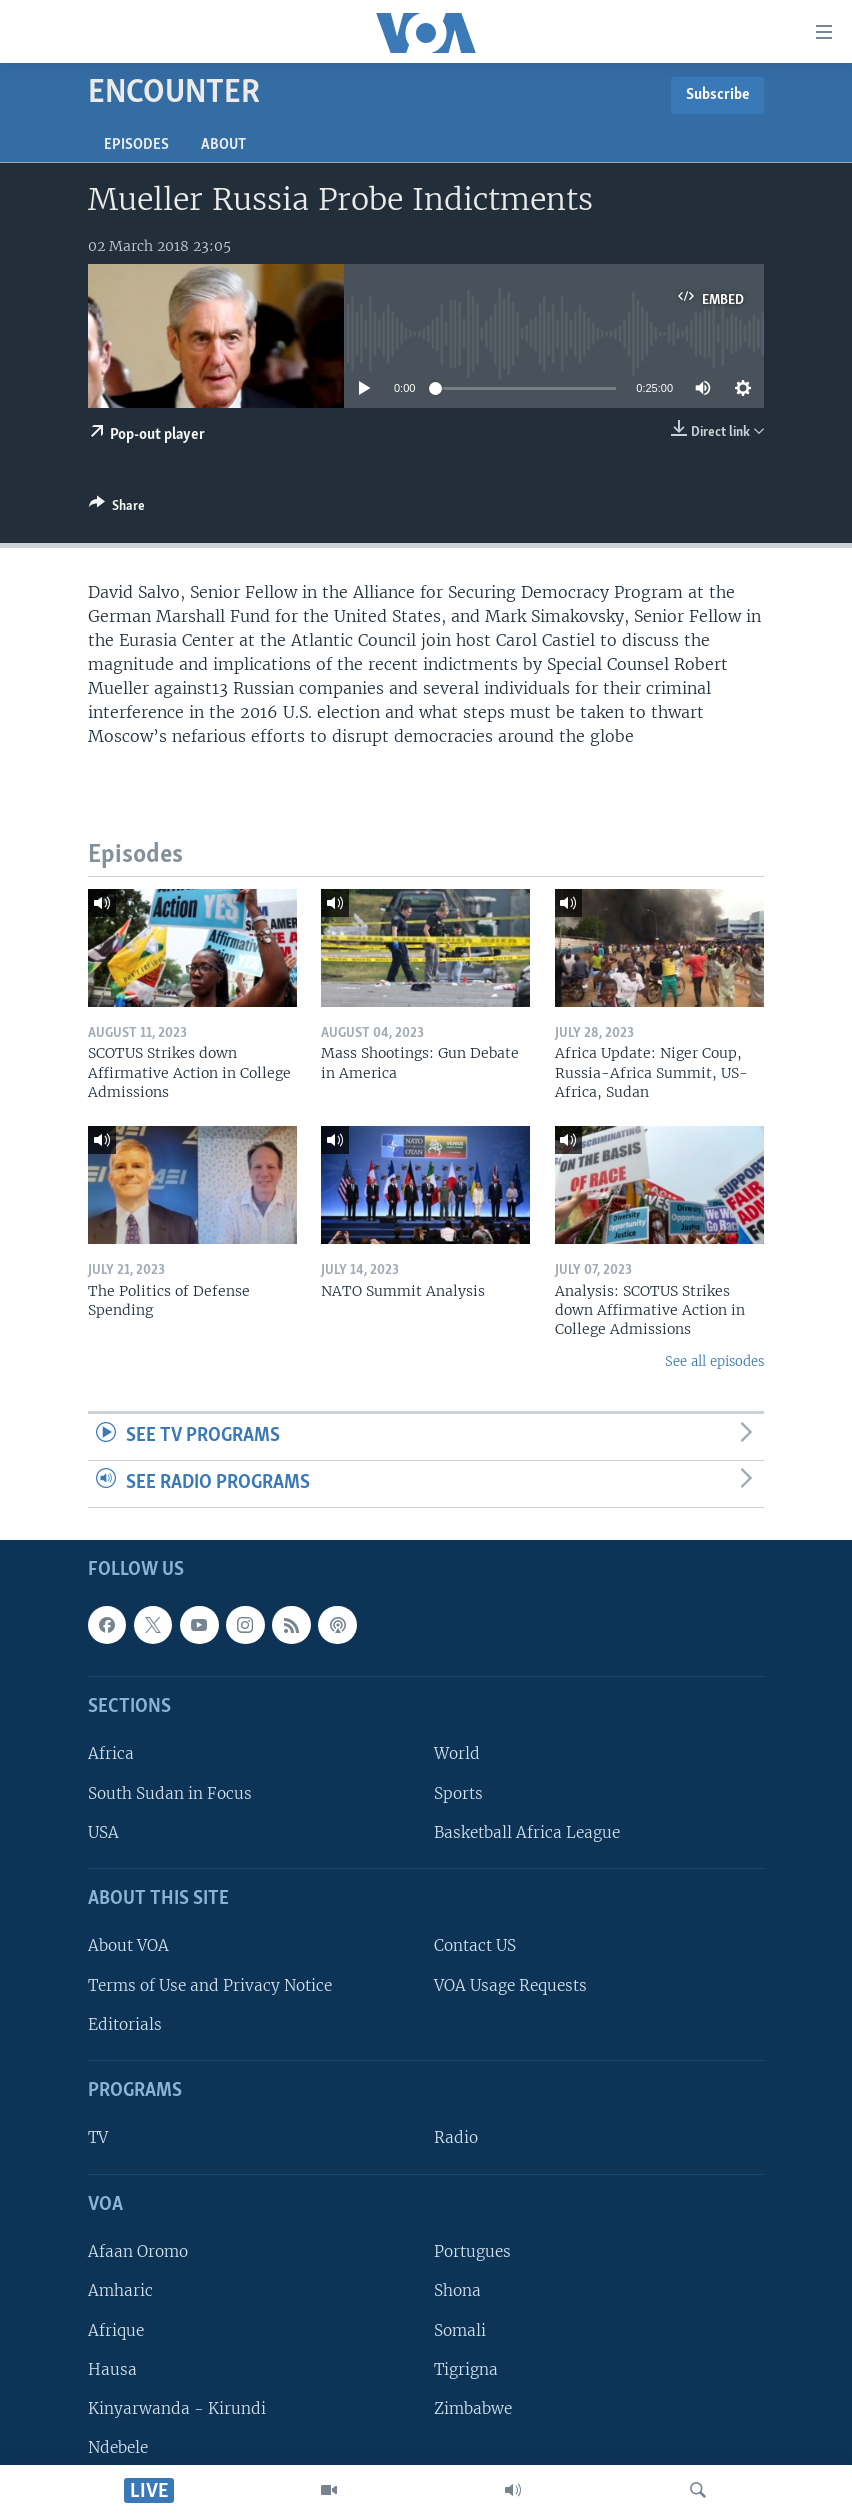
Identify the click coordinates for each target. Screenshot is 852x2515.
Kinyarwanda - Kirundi (177, 2407)
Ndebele (118, 2447)
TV (98, 2137)
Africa (111, 1753)
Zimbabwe (473, 2407)
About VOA (128, 1945)
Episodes (136, 145)
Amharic (120, 2290)
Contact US (475, 1945)
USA (103, 1831)
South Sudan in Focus (170, 1792)
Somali (460, 2329)
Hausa (112, 2368)
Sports (458, 1792)
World (457, 1753)
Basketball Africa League (527, 1831)
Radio (456, 2137)
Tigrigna (466, 2368)
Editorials (125, 2023)
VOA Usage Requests (510, 1984)
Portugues (472, 2251)
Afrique (116, 2329)
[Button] (117, 509)
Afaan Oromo (138, 2251)
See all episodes (714, 1361)
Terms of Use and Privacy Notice (210, 1984)
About (223, 145)
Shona (457, 2290)
